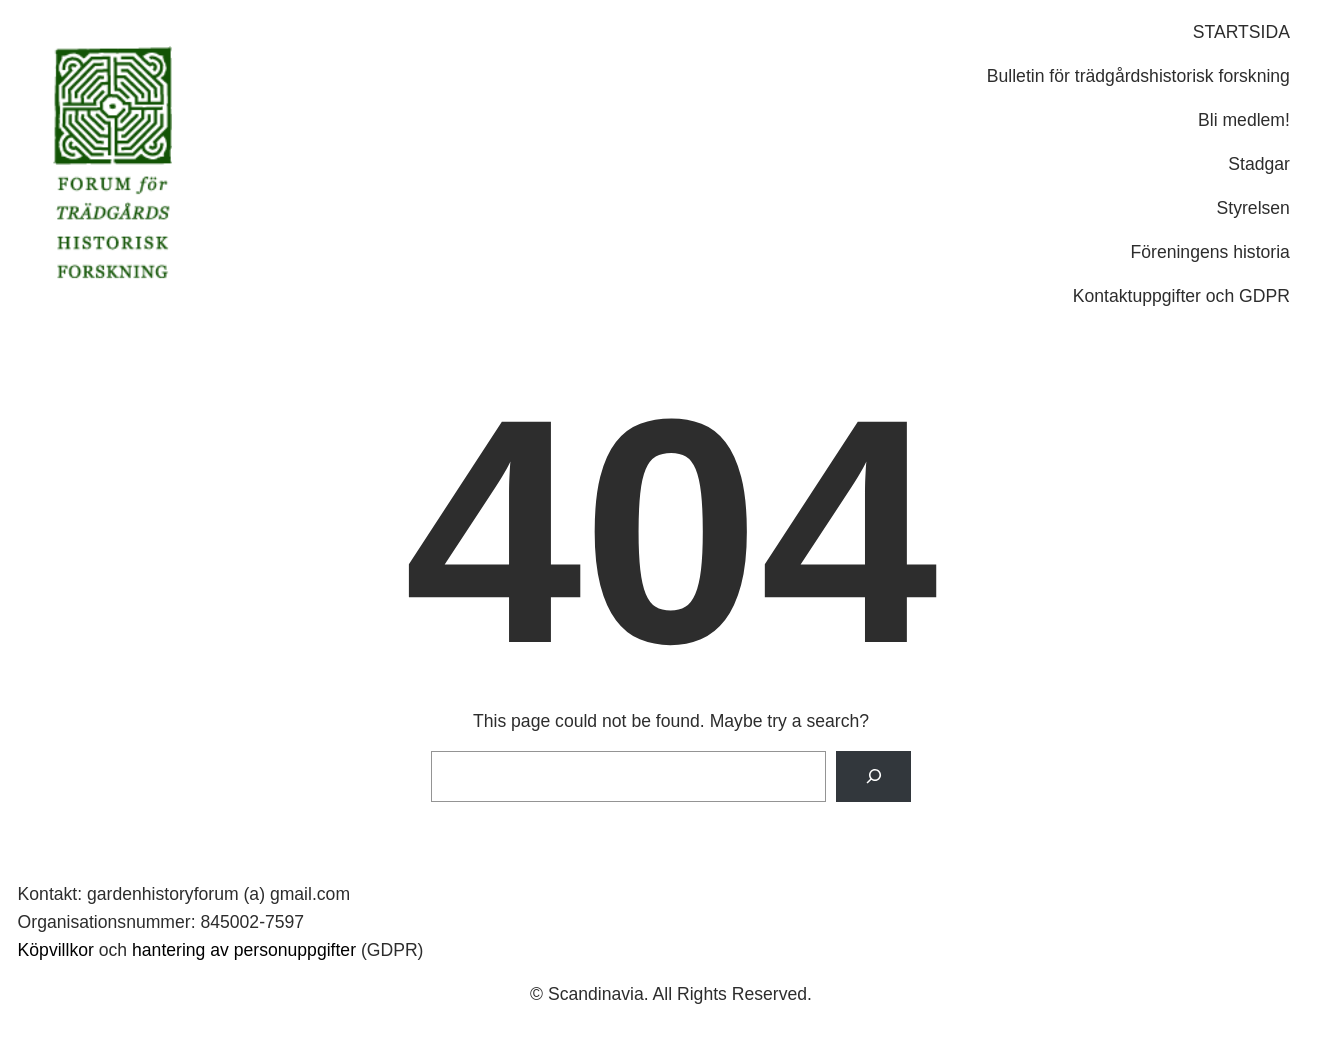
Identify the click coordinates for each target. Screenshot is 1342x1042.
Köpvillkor (56, 950)
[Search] (873, 776)
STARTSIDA (1241, 32)
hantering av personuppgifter (244, 950)
